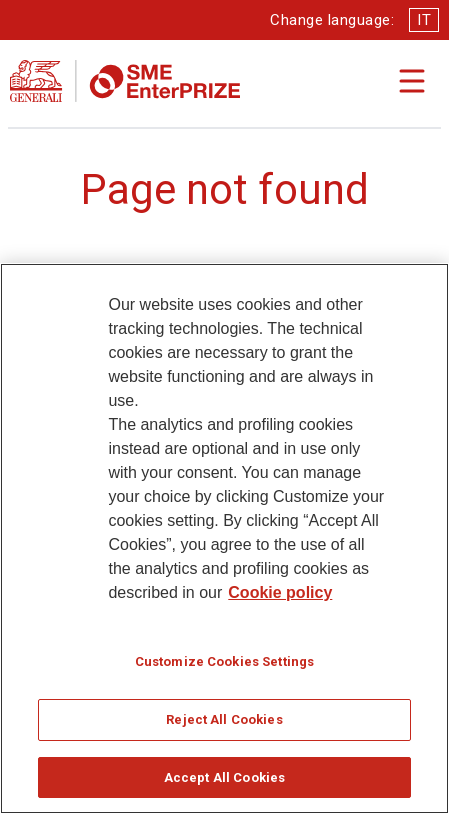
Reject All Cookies (224, 726)
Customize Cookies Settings (224, 668)
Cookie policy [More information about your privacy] (280, 599)
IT (424, 20)
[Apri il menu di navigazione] (412, 81)
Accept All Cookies (224, 784)
